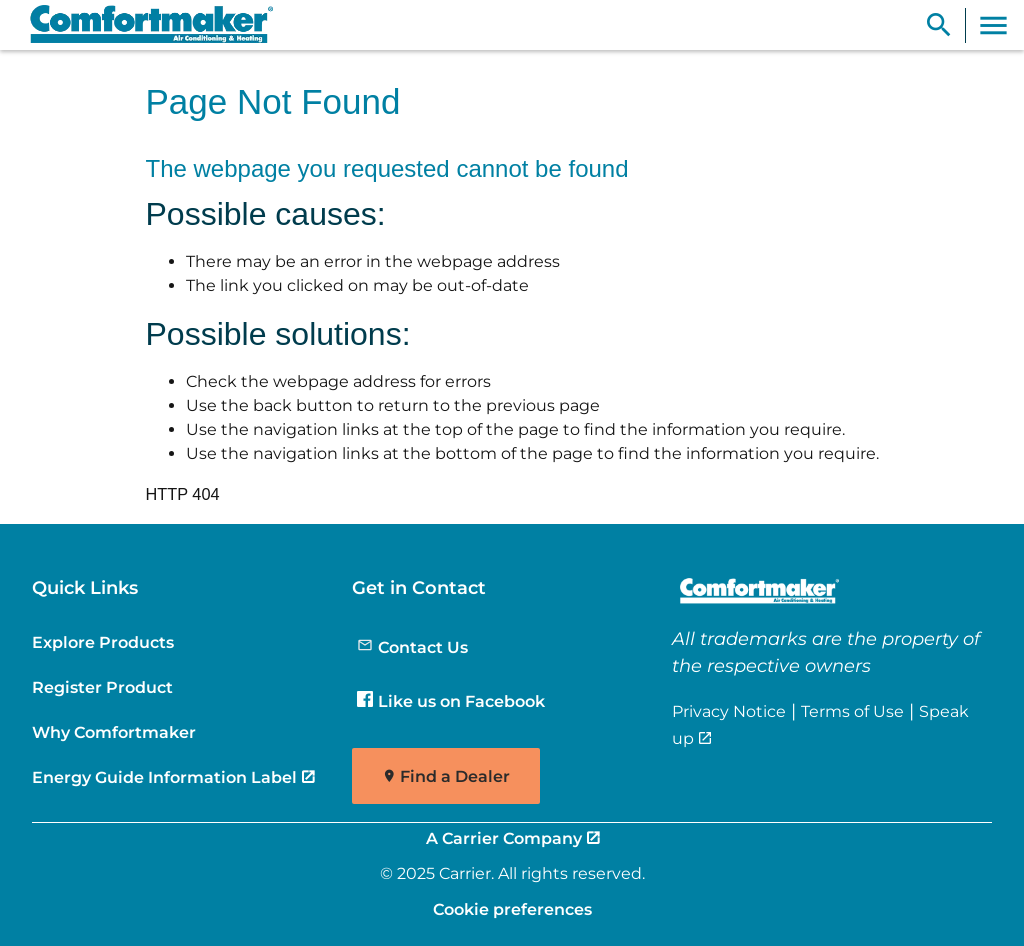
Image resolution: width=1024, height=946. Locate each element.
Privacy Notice (729, 711)
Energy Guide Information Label (164, 777)
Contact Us (412, 647)
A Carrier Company (504, 838)
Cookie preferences (512, 909)
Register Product (102, 687)
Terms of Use (852, 711)
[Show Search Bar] (939, 25)
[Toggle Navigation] (993, 25)
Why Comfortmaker (114, 732)
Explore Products (103, 642)
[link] (143, 25)
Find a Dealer (455, 776)
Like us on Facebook (451, 701)
